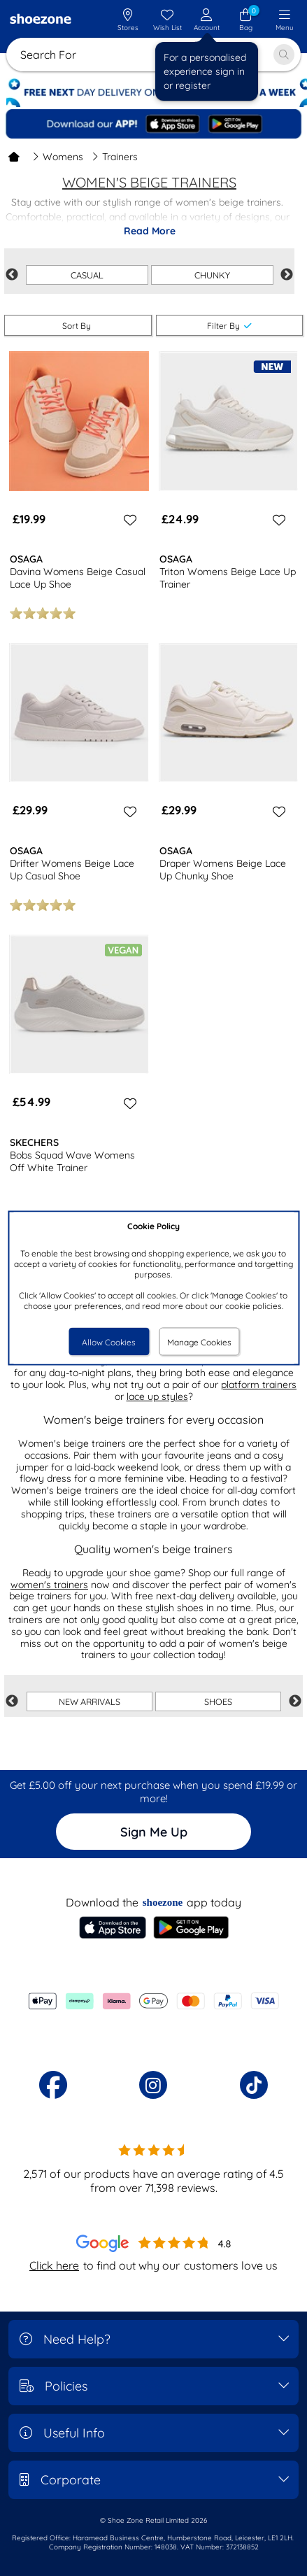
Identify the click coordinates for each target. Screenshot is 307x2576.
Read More (150, 231)
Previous (12, 275)
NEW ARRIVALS (89, 1701)
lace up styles (157, 1396)
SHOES (218, 1701)
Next (287, 275)
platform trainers (259, 1384)
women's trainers (49, 1584)
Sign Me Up (153, 1832)
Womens (57, 156)
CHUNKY (212, 275)
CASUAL (87, 275)
